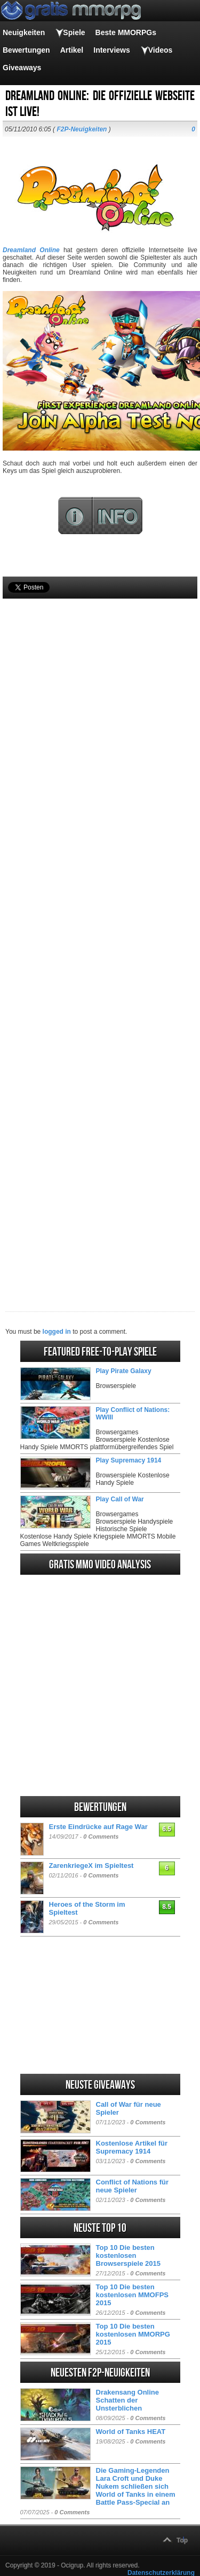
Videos (160, 50)
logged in (57, 1331)
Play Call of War (120, 1499)
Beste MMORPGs (125, 32)
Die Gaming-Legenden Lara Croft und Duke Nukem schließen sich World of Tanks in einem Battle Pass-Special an (135, 2486)
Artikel (72, 50)
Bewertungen (26, 50)
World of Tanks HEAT (131, 2432)
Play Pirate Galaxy (123, 1371)
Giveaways (22, 67)
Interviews (111, 50)
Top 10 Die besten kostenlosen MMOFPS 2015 (132, 2295)
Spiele (74, 32)
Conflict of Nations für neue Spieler (132, 2186)
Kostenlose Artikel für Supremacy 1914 (132, 2147)
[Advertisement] (100, 937)
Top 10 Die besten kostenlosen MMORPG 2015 (133, 2334)
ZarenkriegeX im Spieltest (91, 1865)
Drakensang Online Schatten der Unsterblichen (127, 2400)
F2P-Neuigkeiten (82, 129)
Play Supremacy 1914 (129, 1460)
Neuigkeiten (24, 32)
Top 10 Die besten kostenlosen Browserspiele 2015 (128, 2255)
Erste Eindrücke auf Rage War (98, 1827)
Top (182, 2540)
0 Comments (100, 1836)
